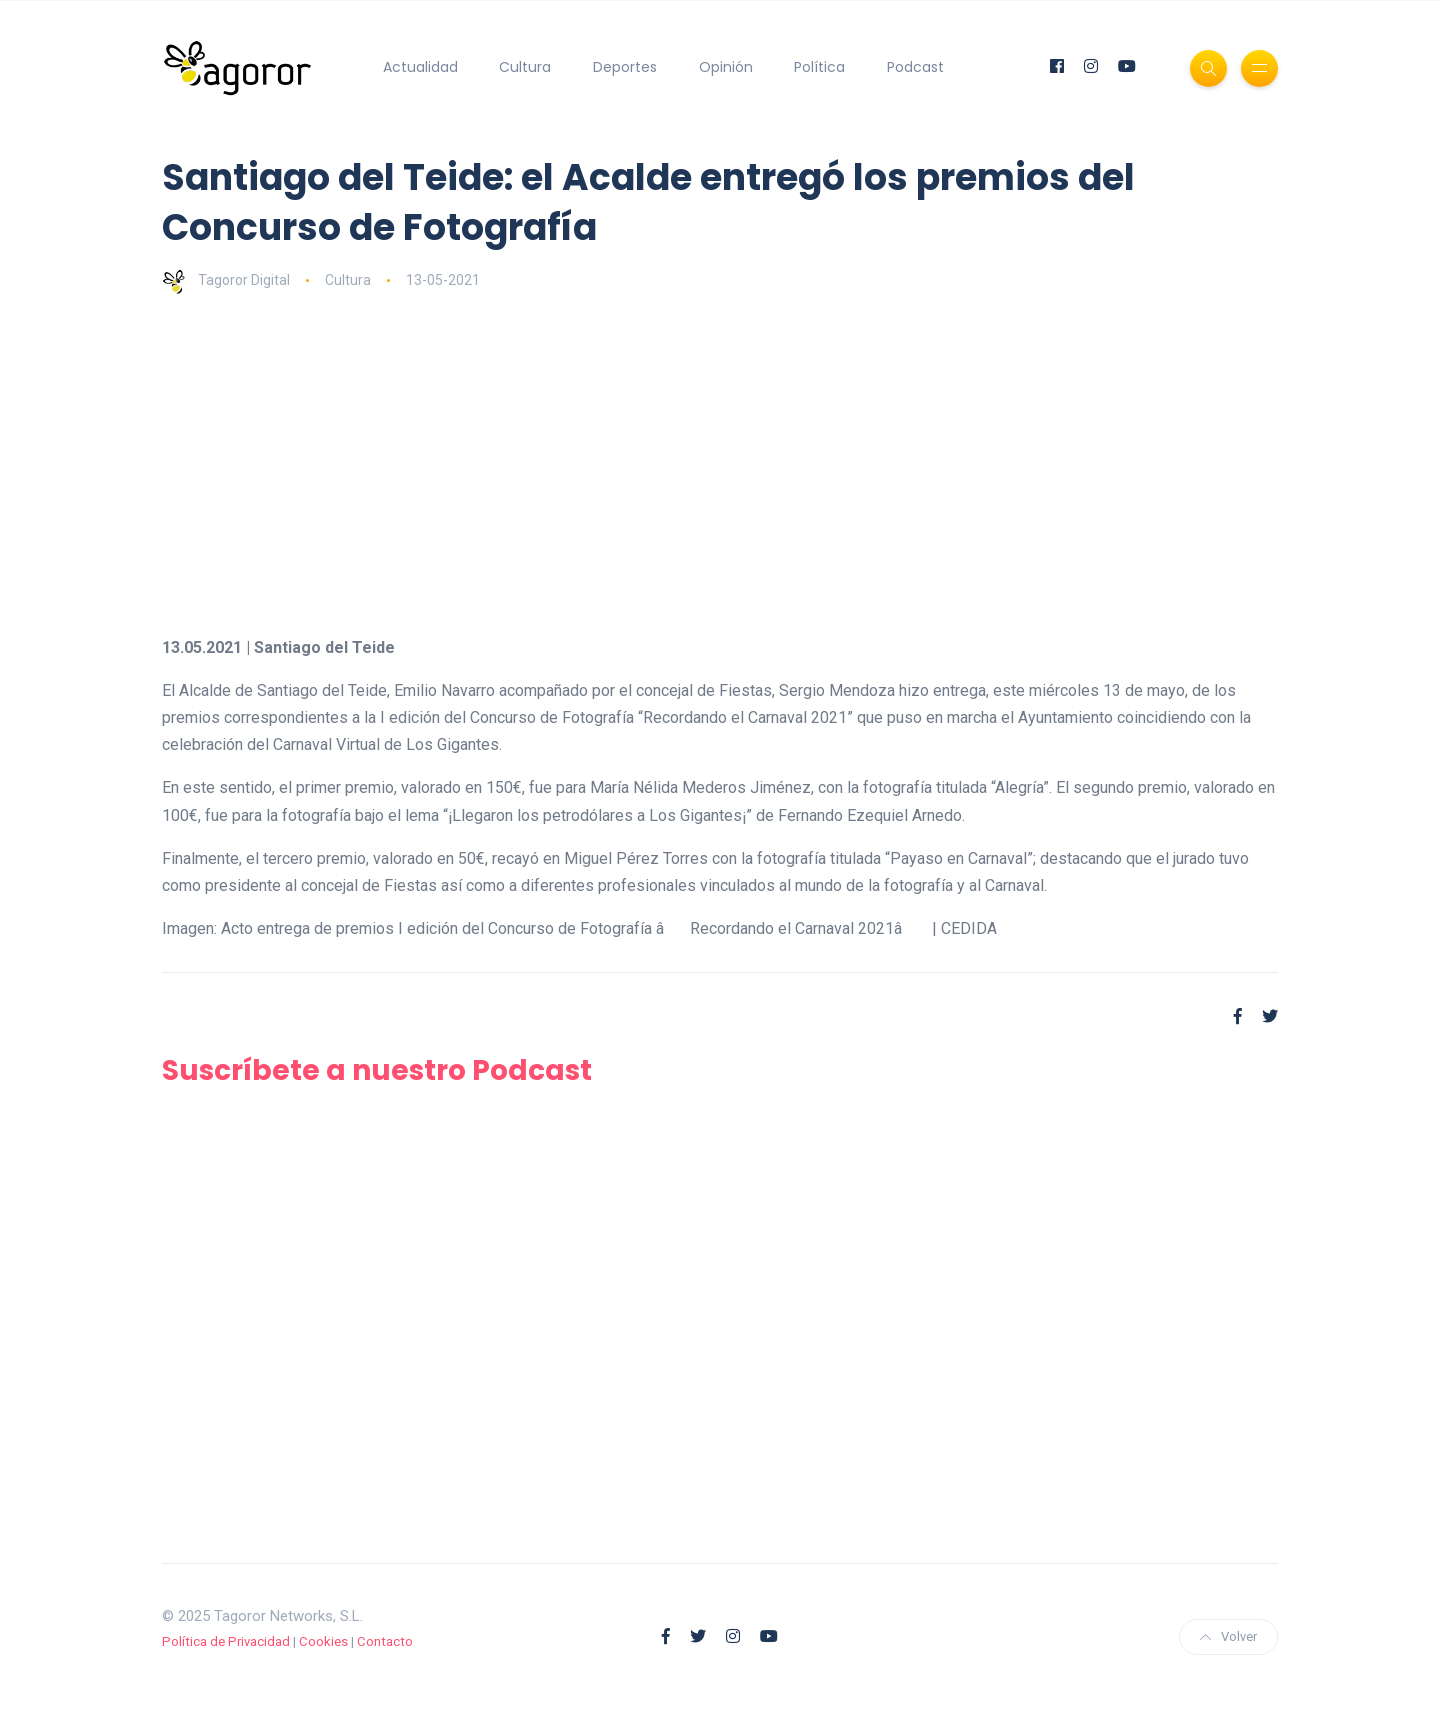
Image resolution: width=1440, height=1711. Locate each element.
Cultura (525, 67)
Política (819, 67)
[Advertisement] (762, 464)
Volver (1228, 1636)
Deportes (625, 67)
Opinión (726, 67)
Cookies (323, 1641)
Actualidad (420, 67)
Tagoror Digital (226, 280)
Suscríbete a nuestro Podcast (377, 1070)
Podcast (915, 67)
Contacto (385, 1641)
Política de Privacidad (226, 1641)
